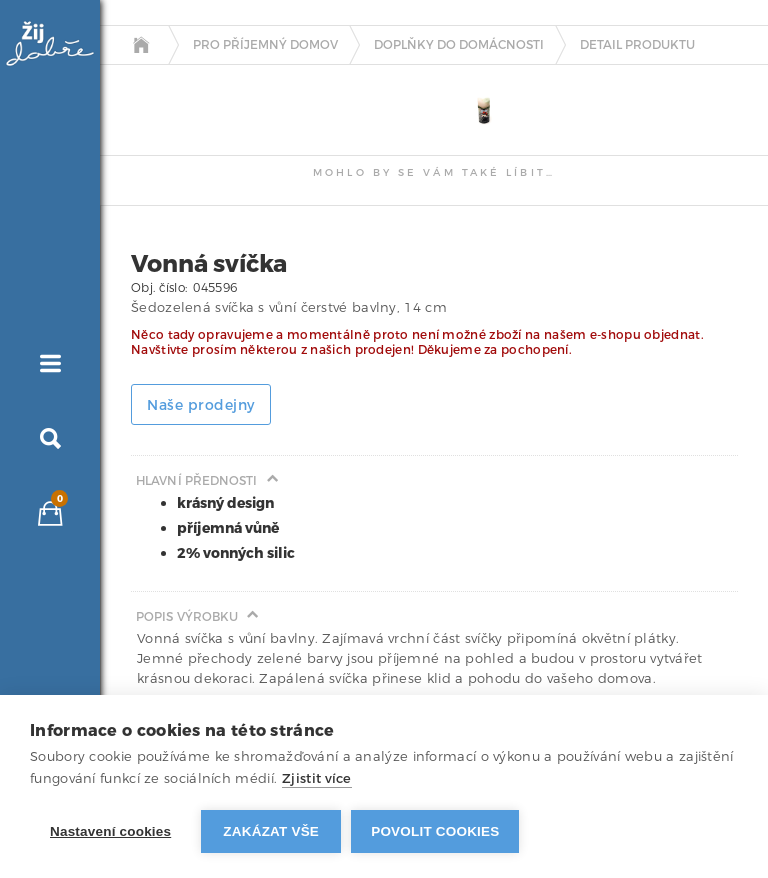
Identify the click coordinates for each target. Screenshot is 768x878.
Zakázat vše (271, 831)
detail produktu (637, 45)
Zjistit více (317, 778)
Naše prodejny (201, 405)
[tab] (150, 82)
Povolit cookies (435, 831)
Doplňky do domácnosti (459, 45)
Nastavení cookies (110, 831)
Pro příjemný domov (265, 45)
